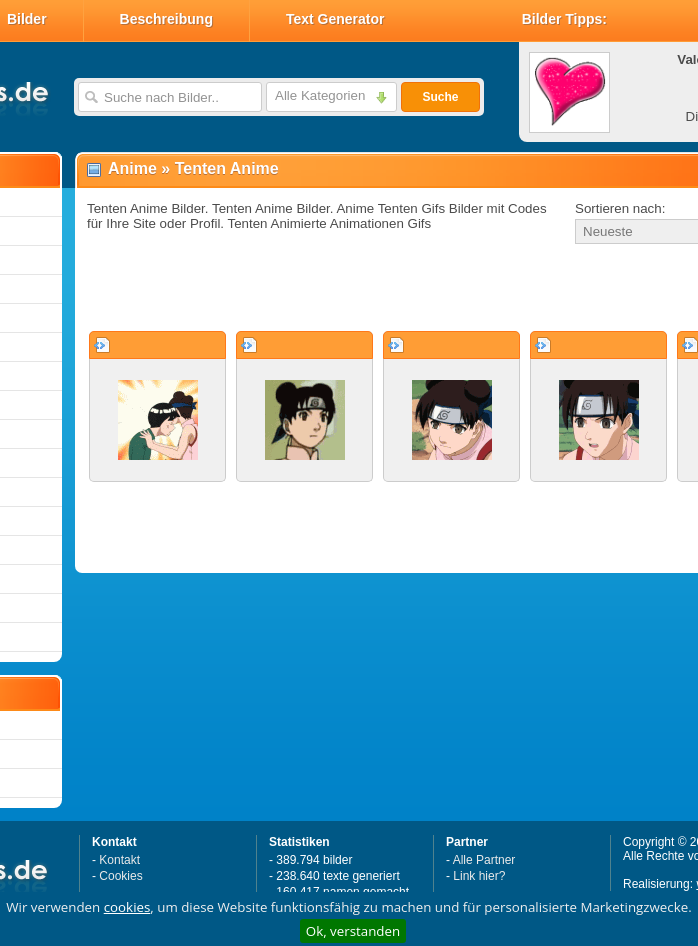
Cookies (120, 876)
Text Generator (335, 19)
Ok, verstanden (353, 931)
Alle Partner (484, 860)
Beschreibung (166, 19)
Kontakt (119, 860)
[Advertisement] (322, 289)
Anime (132, 168)
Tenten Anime (227, 168)
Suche (440, 97)
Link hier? (479, 876)
